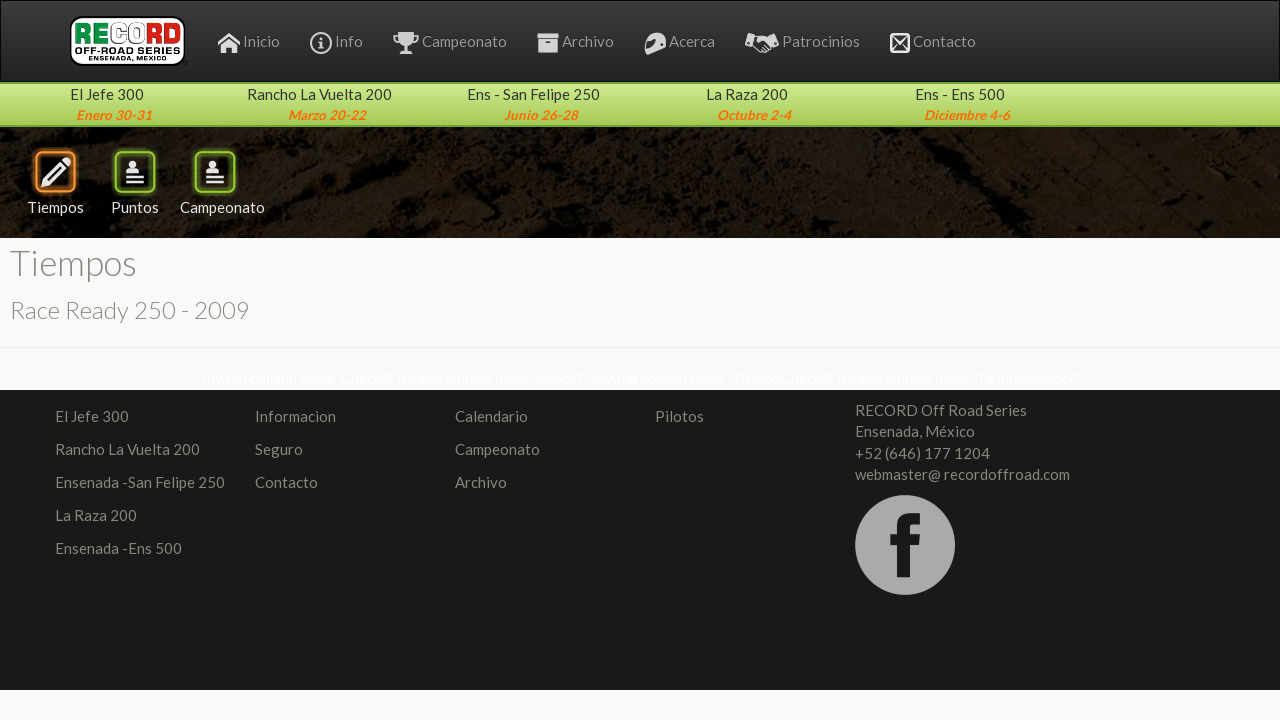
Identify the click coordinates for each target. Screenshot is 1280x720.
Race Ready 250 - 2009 (130, 309)
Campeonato (450, 43)
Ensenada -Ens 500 (118, 548)
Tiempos (55, 181)
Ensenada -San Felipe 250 (140, 482)
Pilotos (679, 416)
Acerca (679, 43)
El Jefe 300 (92, 416)
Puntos (135, 181)
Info (336, 43)
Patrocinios (802, 42)
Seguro (279, 449)
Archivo (575, 42)
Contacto (933, 42)
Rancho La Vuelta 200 (127, 449)
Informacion (295, 416)
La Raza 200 (96, 515)
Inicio (249, 42)
